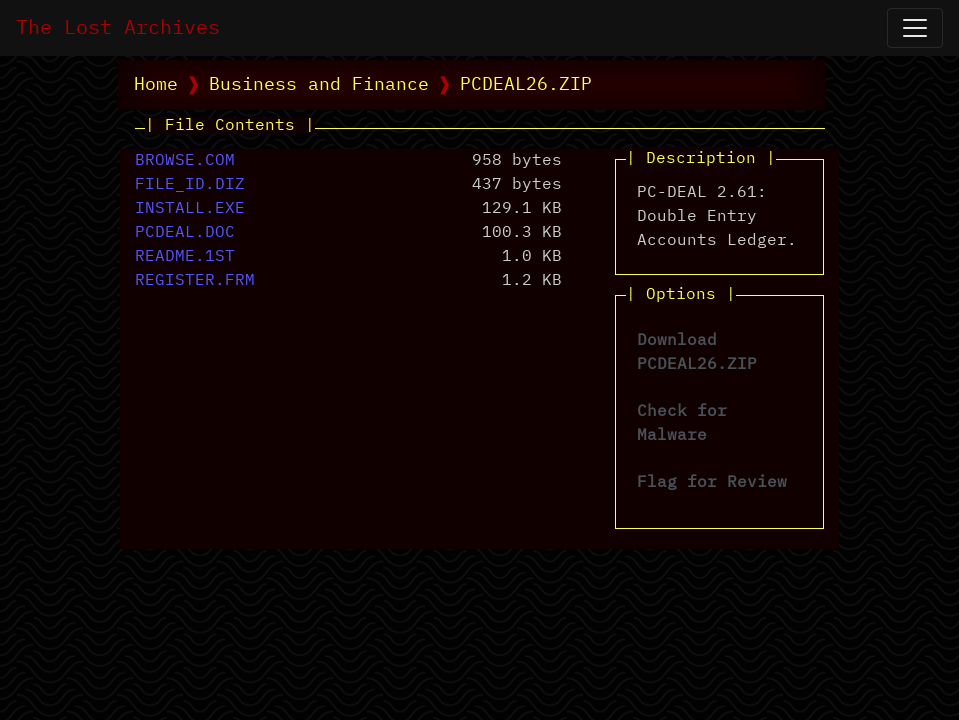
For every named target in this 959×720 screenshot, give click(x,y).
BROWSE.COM (185, 161)
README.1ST (185, 257)
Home (156, 85)
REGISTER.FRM (195, 281)
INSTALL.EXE (190, 209)
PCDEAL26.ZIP (526, 85)
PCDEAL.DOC (185, 233)
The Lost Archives (118, 28)
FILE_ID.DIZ (190, 185)
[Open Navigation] (915, 28)
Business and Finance (319, 85)
